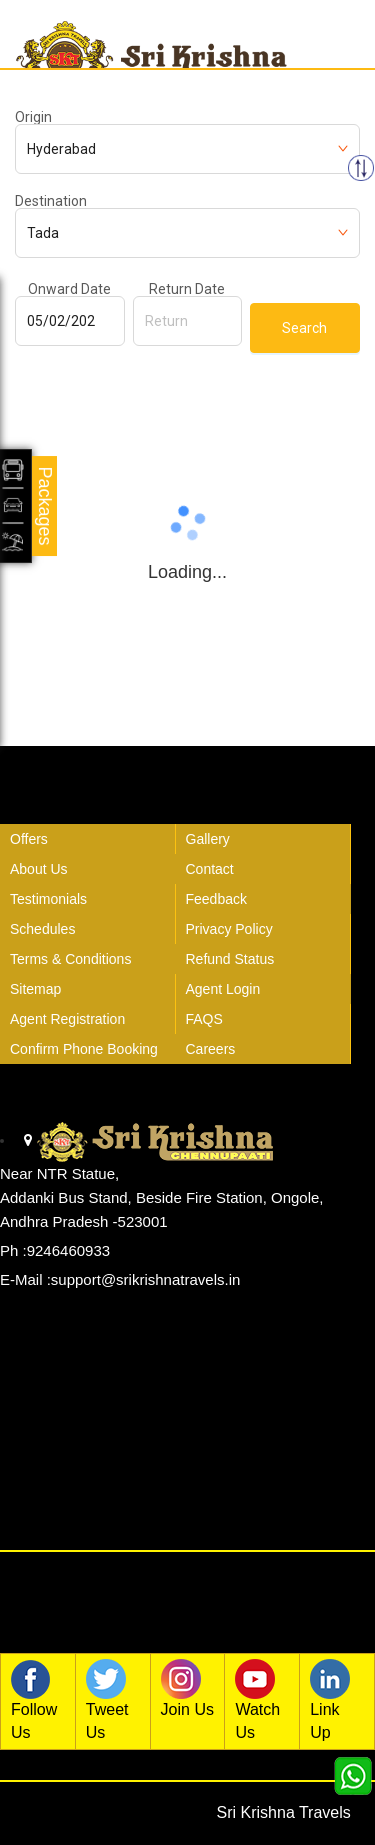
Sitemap (35, 989)
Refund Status (230, 959)
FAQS (204, 1019)
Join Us (187, 1688)
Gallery (208, 839)
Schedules (42, 929)
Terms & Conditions (70, 959)
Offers (29, 839)
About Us (39, 869)
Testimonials (48, 899)
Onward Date (69, 289)
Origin (33, 117)
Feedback (216, 899)
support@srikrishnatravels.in (145, 1279)
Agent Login (223, 989)
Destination (51, 201)
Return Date (187, 289)
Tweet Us (111, 1700)
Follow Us (36, 1700)
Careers (211, 1049)
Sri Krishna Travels (284, 1812)
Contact (210, 869)
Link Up (335, 1700)
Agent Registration (67, 1019)
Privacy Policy (229, 929)
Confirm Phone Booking (84, 1049)
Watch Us (260, 1700)
